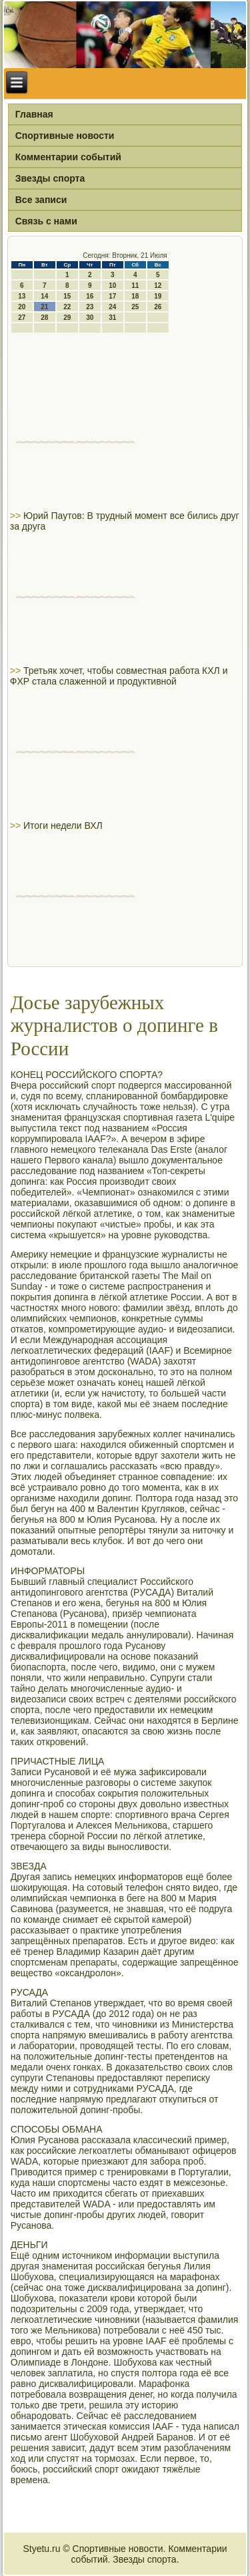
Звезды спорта (50, 178)
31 (112, 317)
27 (21, 317)
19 (157, 296)
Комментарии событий (68, 157)
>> (16, 515)
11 (135, 285)
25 (135, 307)
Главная (34, 114)
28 (44, 317)
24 (112, 307)
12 (157, 285)
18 (135, 296)
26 (157, 307)
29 (67, 317)
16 (89, 296)
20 (21, 307)
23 (89, 307)
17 (112, 296)
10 (112, 285)
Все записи (41, 199)
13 (21, 296)
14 (44, 296)
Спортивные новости (65, 135)
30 (89, 317)
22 (67, 307)
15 (67, 296)
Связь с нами (46, 221)
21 (44, 307)
